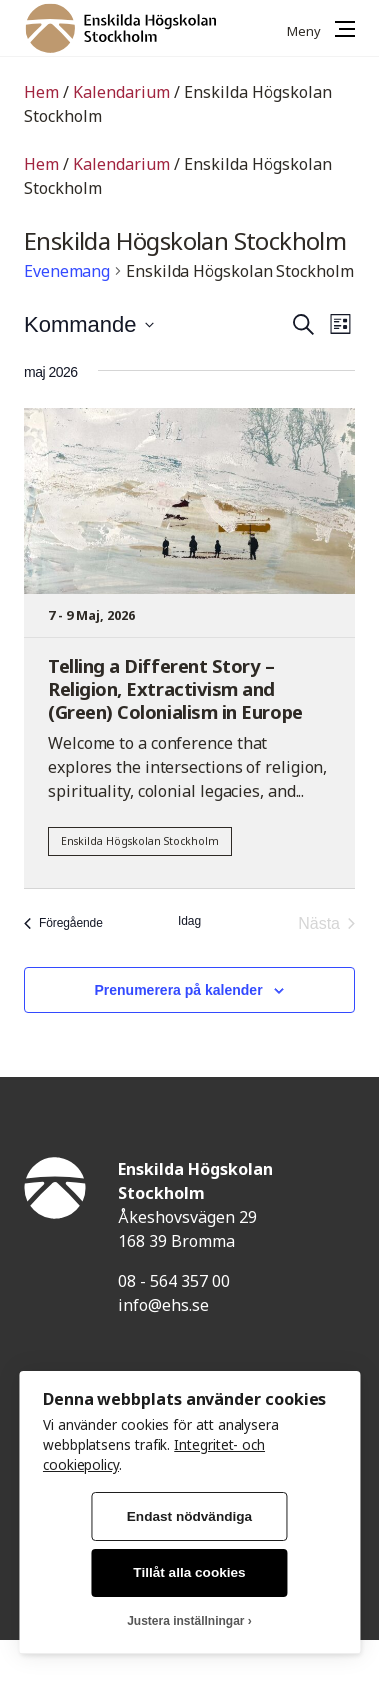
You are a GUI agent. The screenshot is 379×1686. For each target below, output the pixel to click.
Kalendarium (121, 92)
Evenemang (67, 271)
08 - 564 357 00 (174, 1281)
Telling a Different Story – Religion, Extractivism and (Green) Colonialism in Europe (175, 688)
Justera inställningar (185, 1621)
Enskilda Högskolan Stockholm (140, 841)
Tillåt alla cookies (189, 1572)
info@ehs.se (163, 1305)
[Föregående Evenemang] (63, 924)
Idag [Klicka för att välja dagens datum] (189, 921)
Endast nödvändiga (189, 1516)
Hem (41, 92)
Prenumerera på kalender (179, 990)
